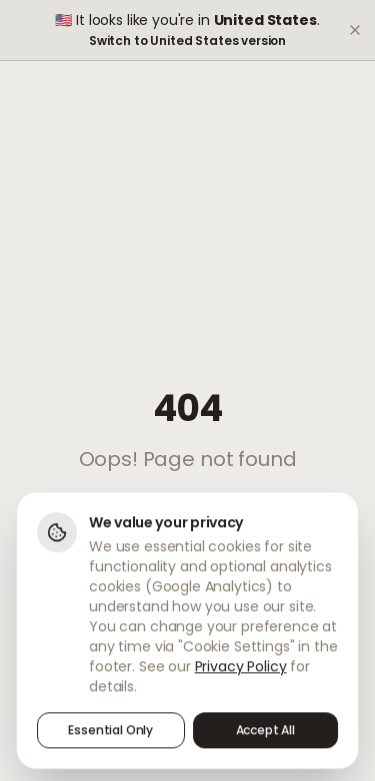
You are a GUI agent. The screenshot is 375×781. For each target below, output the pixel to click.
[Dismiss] (355, 30)
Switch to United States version (187, 41)
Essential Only (110, 732)
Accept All (266, 732)
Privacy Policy (241, 669)
